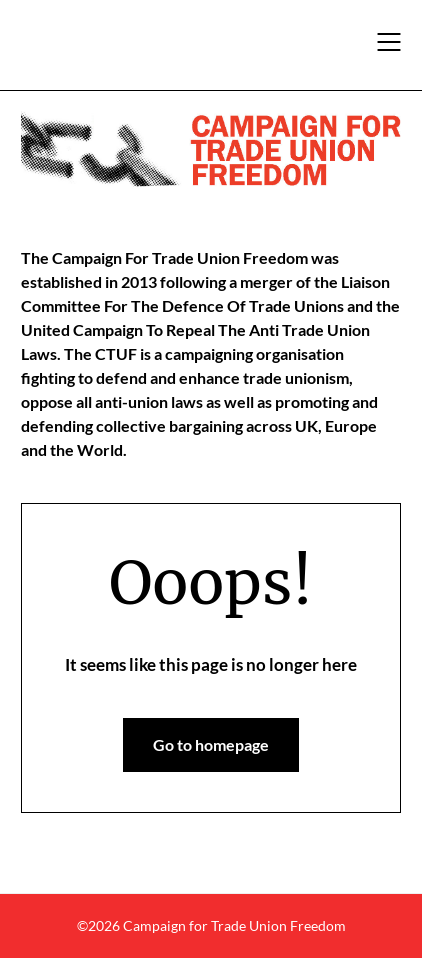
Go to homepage (211, 744)
